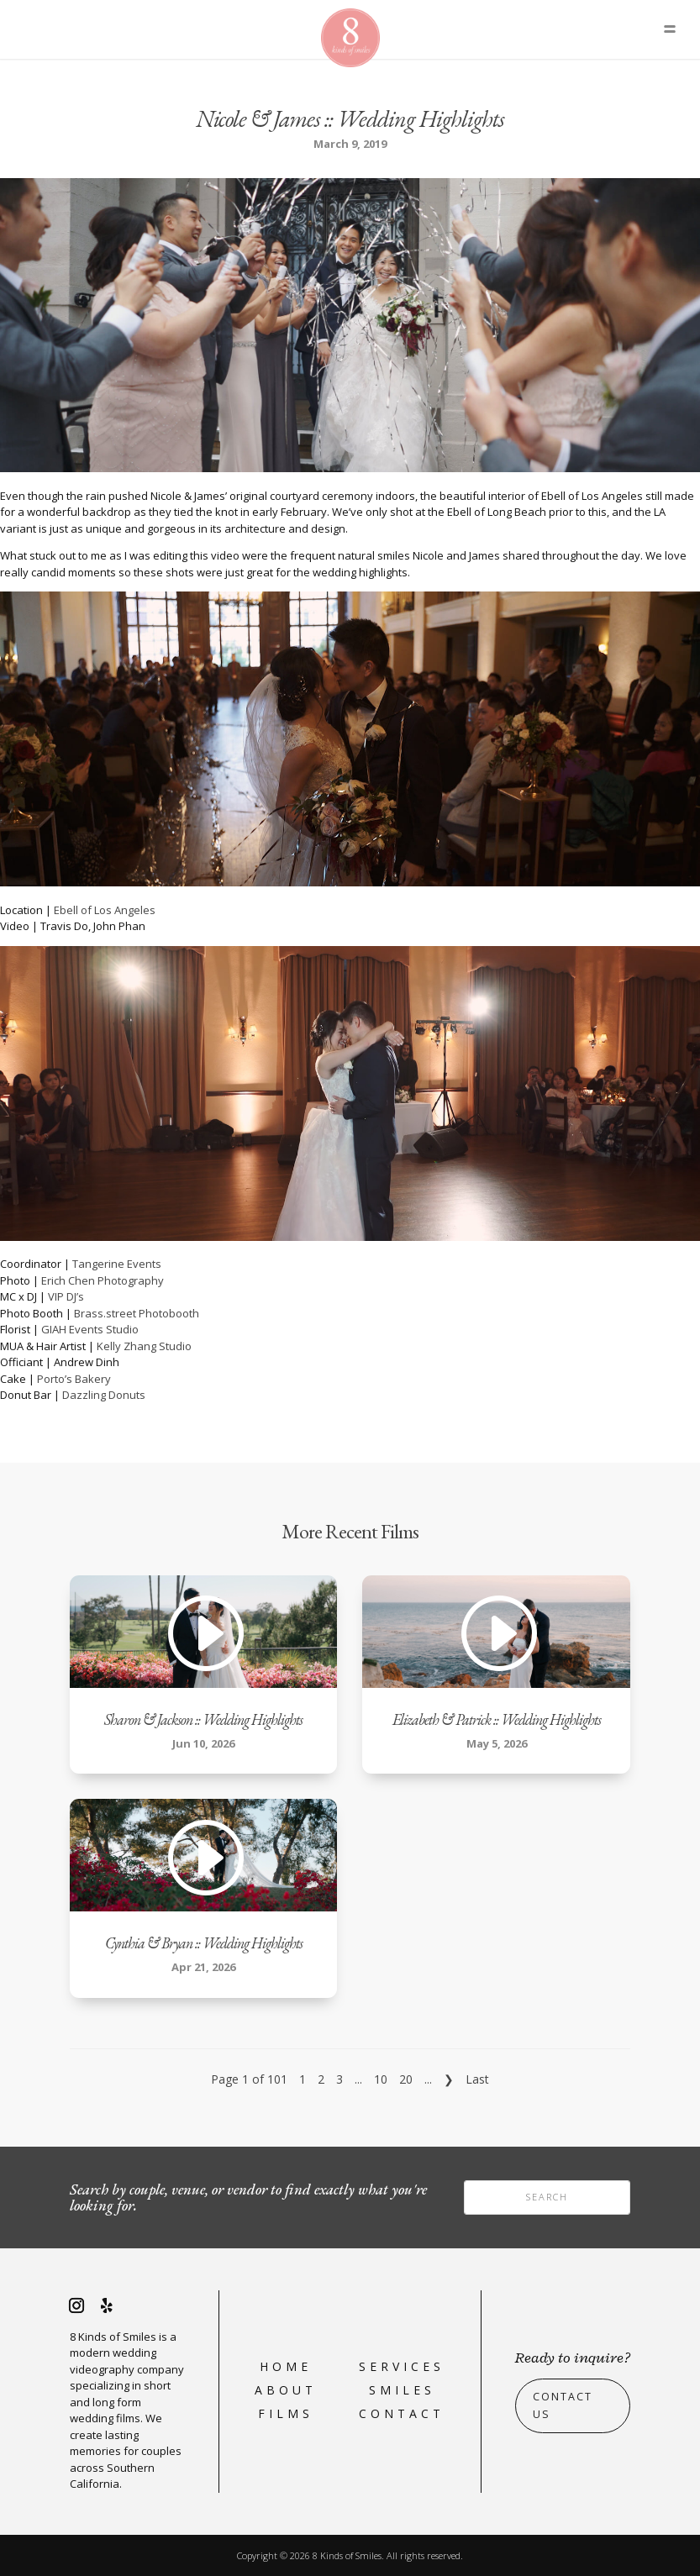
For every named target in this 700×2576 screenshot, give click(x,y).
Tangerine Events (116, 1263)
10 (380, 2079)
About (286, 2390)
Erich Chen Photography (102, 1280)
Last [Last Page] (477, 2079)
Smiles (402, 2390)
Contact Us (562, 2405)
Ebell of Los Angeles (104, 909)
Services (402, 2366)
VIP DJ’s (66, 1296)
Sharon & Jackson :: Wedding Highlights (203, 1719)
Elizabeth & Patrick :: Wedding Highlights (496, 1719)
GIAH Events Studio (90, 1329)
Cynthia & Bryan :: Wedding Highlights (204, 1943)
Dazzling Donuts (103, 1394)
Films (285, 2413)
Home (286, 2366)
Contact (402, 2413)
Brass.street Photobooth (136, 1313)
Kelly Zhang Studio (144, 1346)
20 (406, 2079)
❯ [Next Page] (449, 2079)
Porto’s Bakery (74, 1378)
